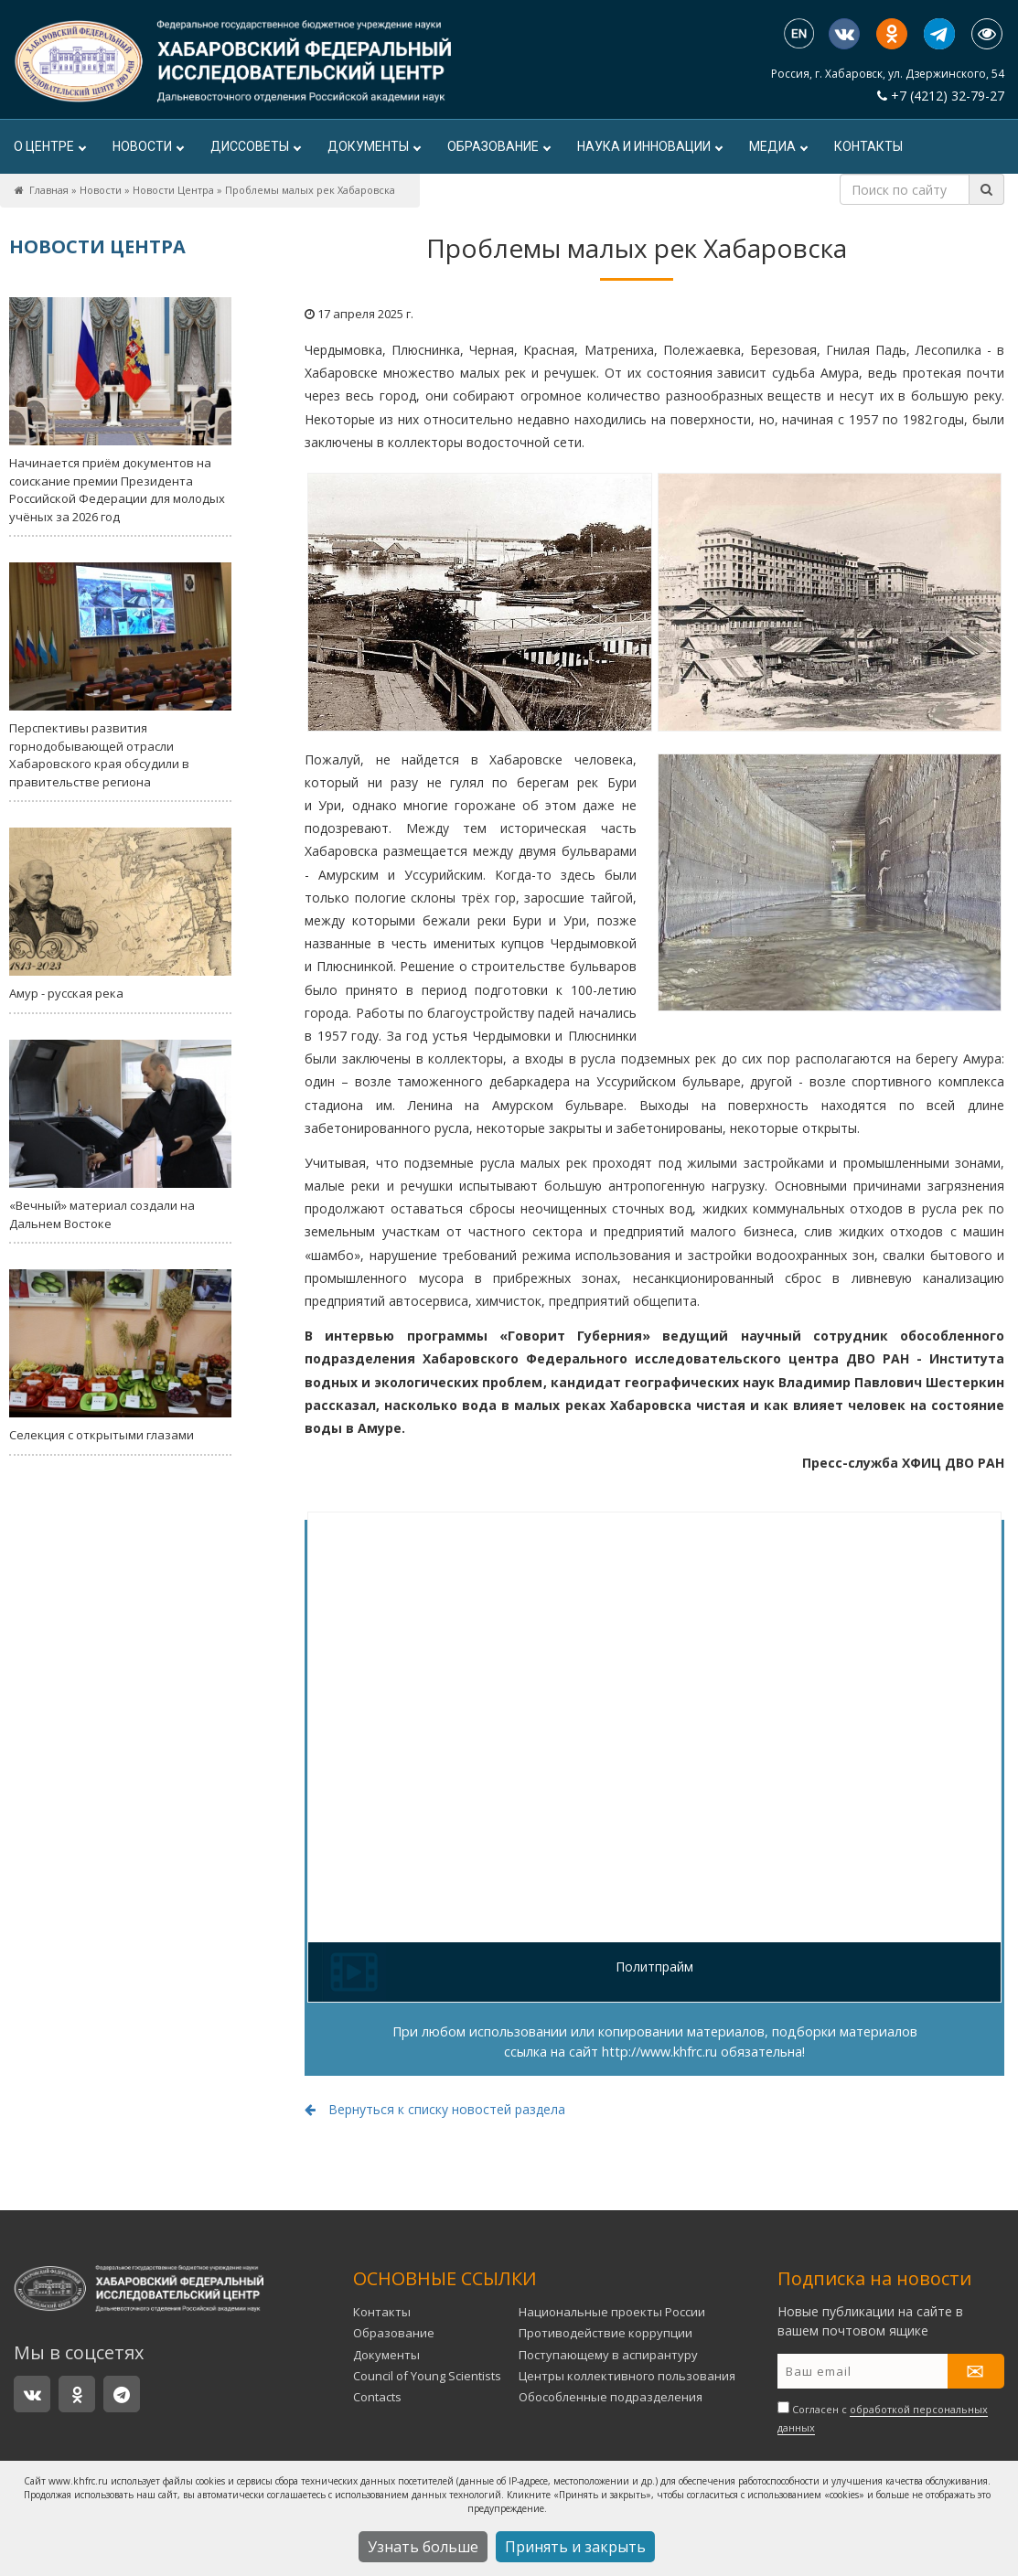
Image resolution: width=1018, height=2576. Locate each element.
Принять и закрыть (575, 2547)
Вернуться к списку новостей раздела (435, 2109)
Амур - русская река (120, 914)
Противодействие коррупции (605, 2333)
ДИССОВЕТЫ (255, 146)
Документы (373, 146)
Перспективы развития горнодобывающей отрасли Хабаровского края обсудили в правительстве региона (120, 676)
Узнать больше (423, 2547)
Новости (148, 146)
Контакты (868, 146)
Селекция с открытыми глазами (120, 1356)
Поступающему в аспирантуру (608, 2354)
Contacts (377, 2397)
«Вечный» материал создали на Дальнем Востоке (120, 1136)
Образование (498, 146)
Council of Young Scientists (427, 2376)
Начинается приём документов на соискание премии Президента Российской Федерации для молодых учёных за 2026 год (120, 411)
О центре (49, 146)
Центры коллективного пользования (627, 2376)
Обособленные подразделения (610, 2397)
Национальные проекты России (612, 2311)
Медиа (778, 146)
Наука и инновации (649, 146)
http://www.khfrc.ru (659, 2051)
